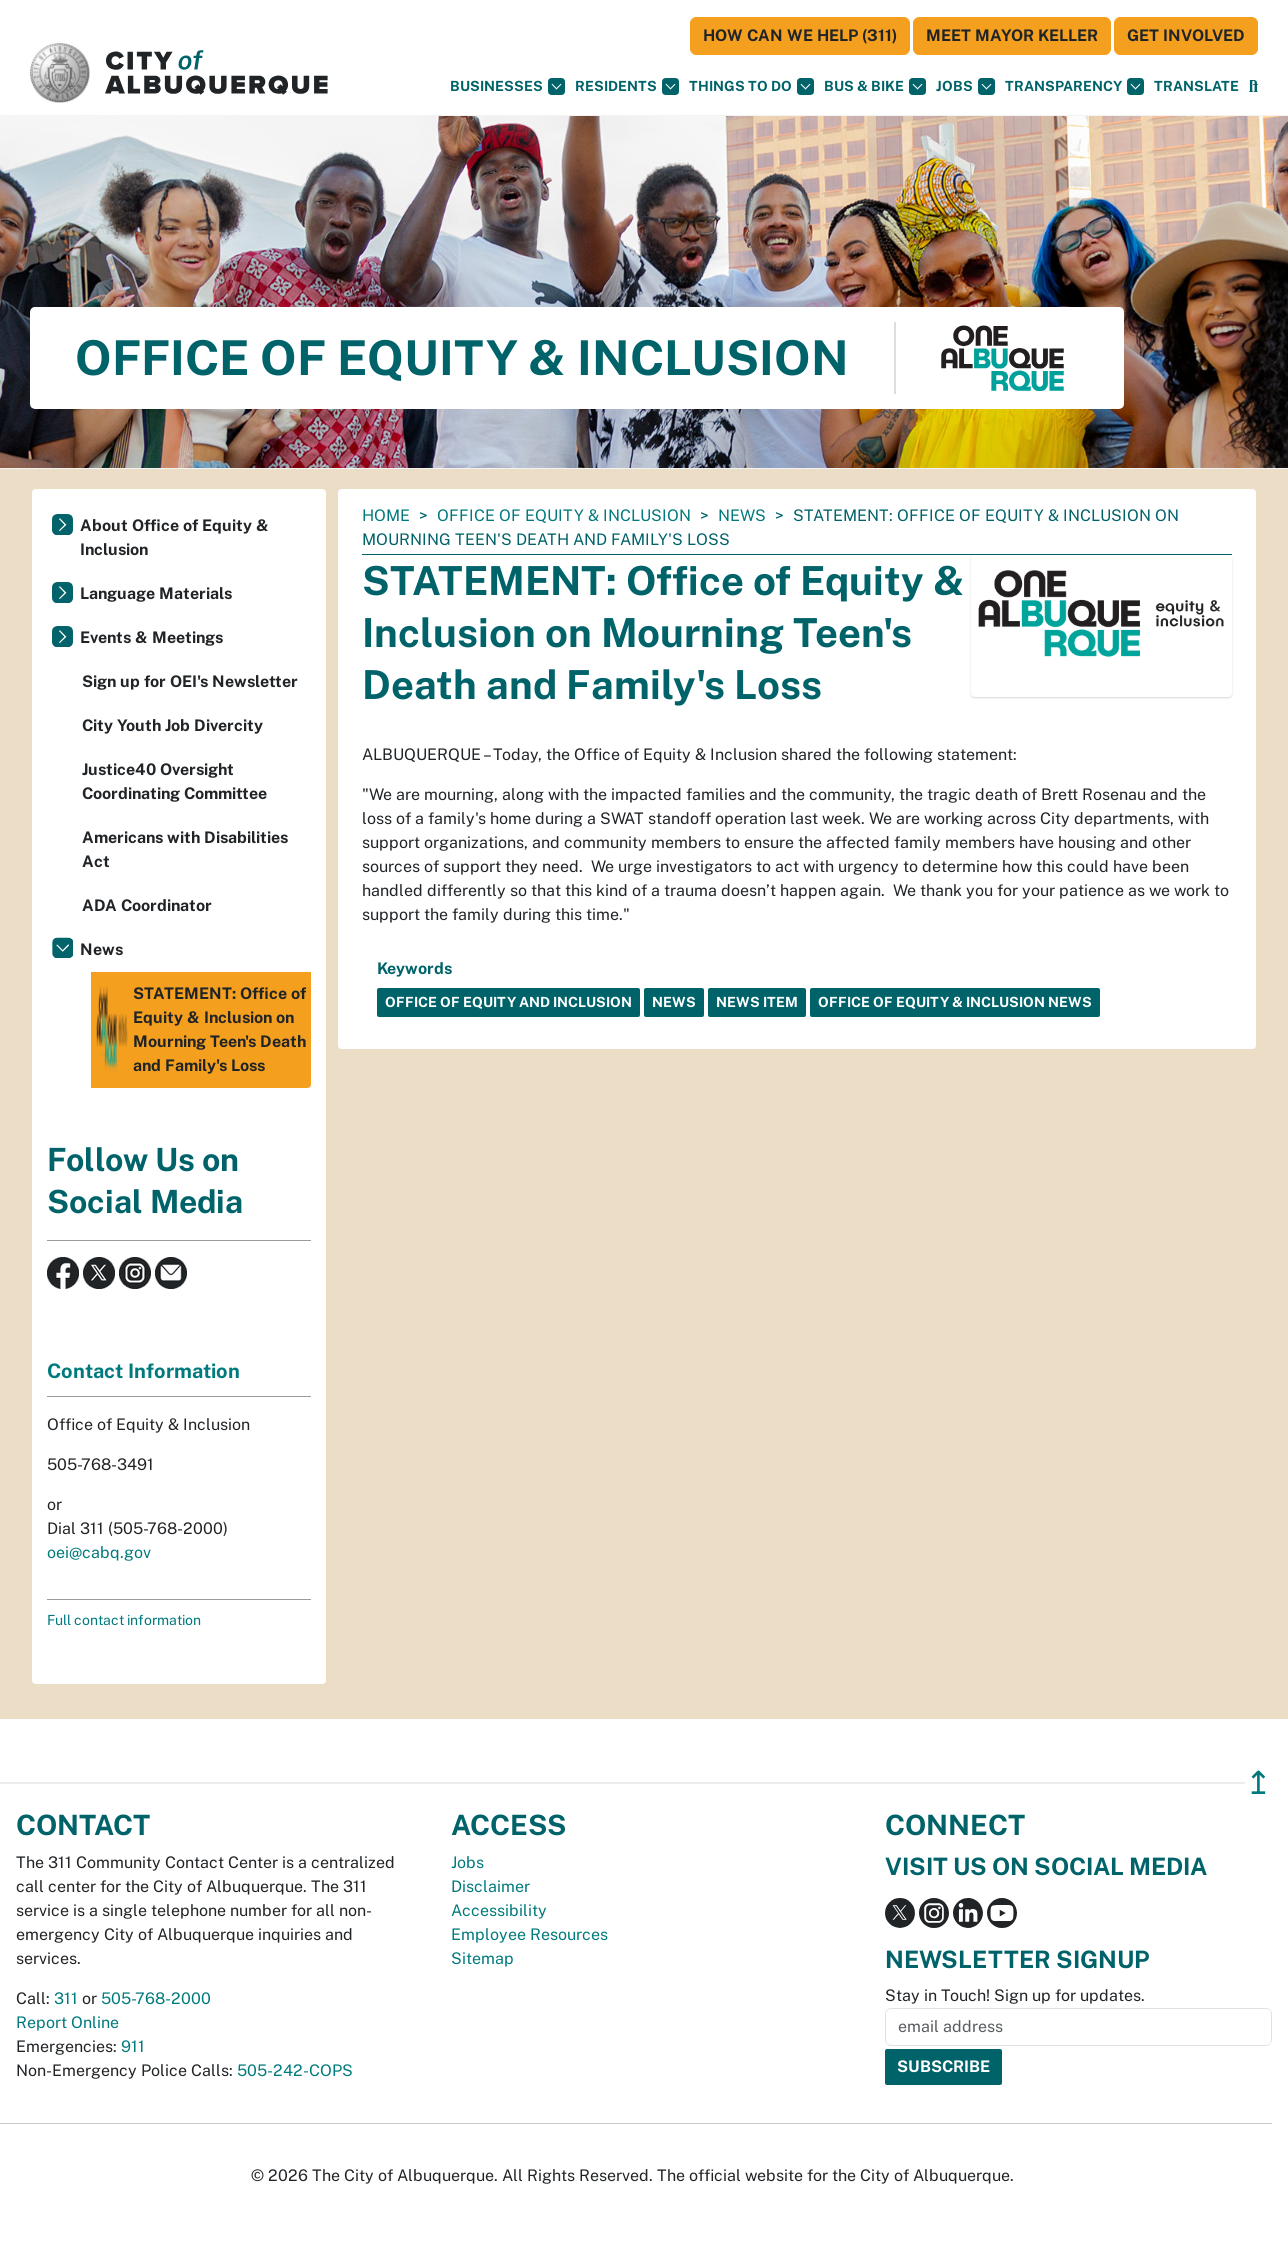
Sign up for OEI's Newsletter (190, 681)
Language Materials (156, 593)
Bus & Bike (875, 86)
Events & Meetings (151, 637)
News (742, 515)
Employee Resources (529, 1934)
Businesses (507, 86)
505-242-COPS (295, 2070)
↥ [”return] (1258, 1782)
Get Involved (1186, 35)
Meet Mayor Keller (1012, 35)
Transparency (1074, 86)
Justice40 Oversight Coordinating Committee (174, 781)
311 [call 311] (66, 1998)
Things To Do (751, 86)
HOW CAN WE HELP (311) (800, 35)
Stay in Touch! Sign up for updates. (1015, 1995)
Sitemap (482, 1958)
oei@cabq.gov (99, 1552)
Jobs (965, 86)
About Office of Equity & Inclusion (174, 537)
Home (386, 515)
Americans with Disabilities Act (185, 849)
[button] (1196, 86)
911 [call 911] (133, 2046)
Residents (627, 86)
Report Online (67, 2022)
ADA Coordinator (147, 905)
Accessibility (499, 1910)
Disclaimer (490, 1886)
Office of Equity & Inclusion (564, 515)
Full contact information (124, 1620)
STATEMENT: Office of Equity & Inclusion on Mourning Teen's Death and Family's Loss (201, 1030)
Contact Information (143, 1371)
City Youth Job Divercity (172, 725)
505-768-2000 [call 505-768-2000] (156, 1998)
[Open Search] (1253, 86)
